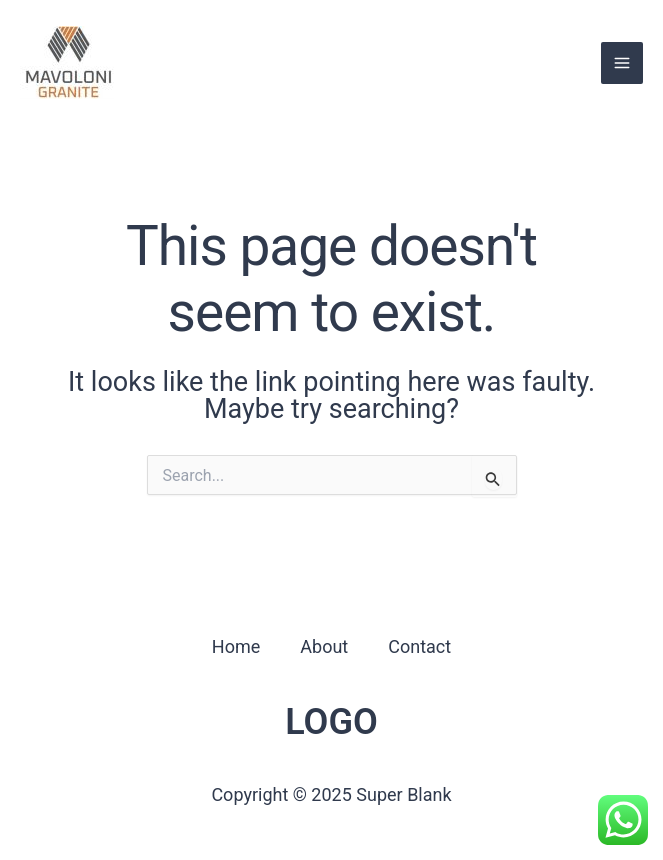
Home (236, 646)
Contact (419, 646)
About (324, 646)
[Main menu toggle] (622, 63)
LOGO (331, 722)
